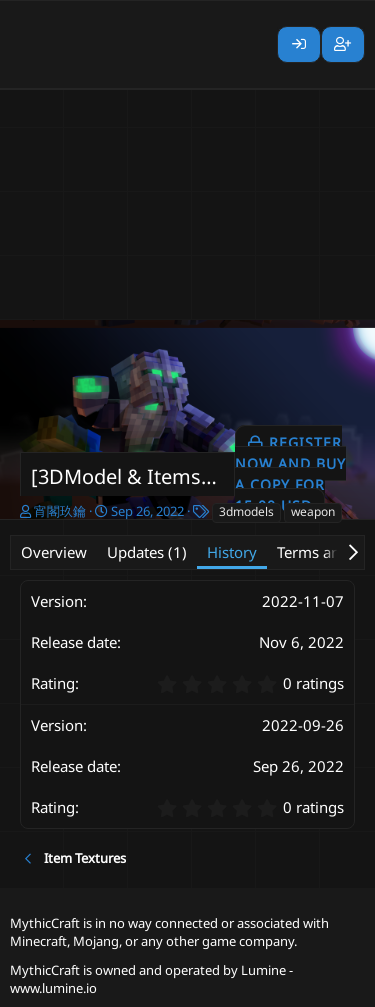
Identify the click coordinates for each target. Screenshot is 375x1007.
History (232, 552)
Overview (54, 552)
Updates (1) (147, 552)
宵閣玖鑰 (60, 511)
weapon (313, 511)
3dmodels (246, 511)
